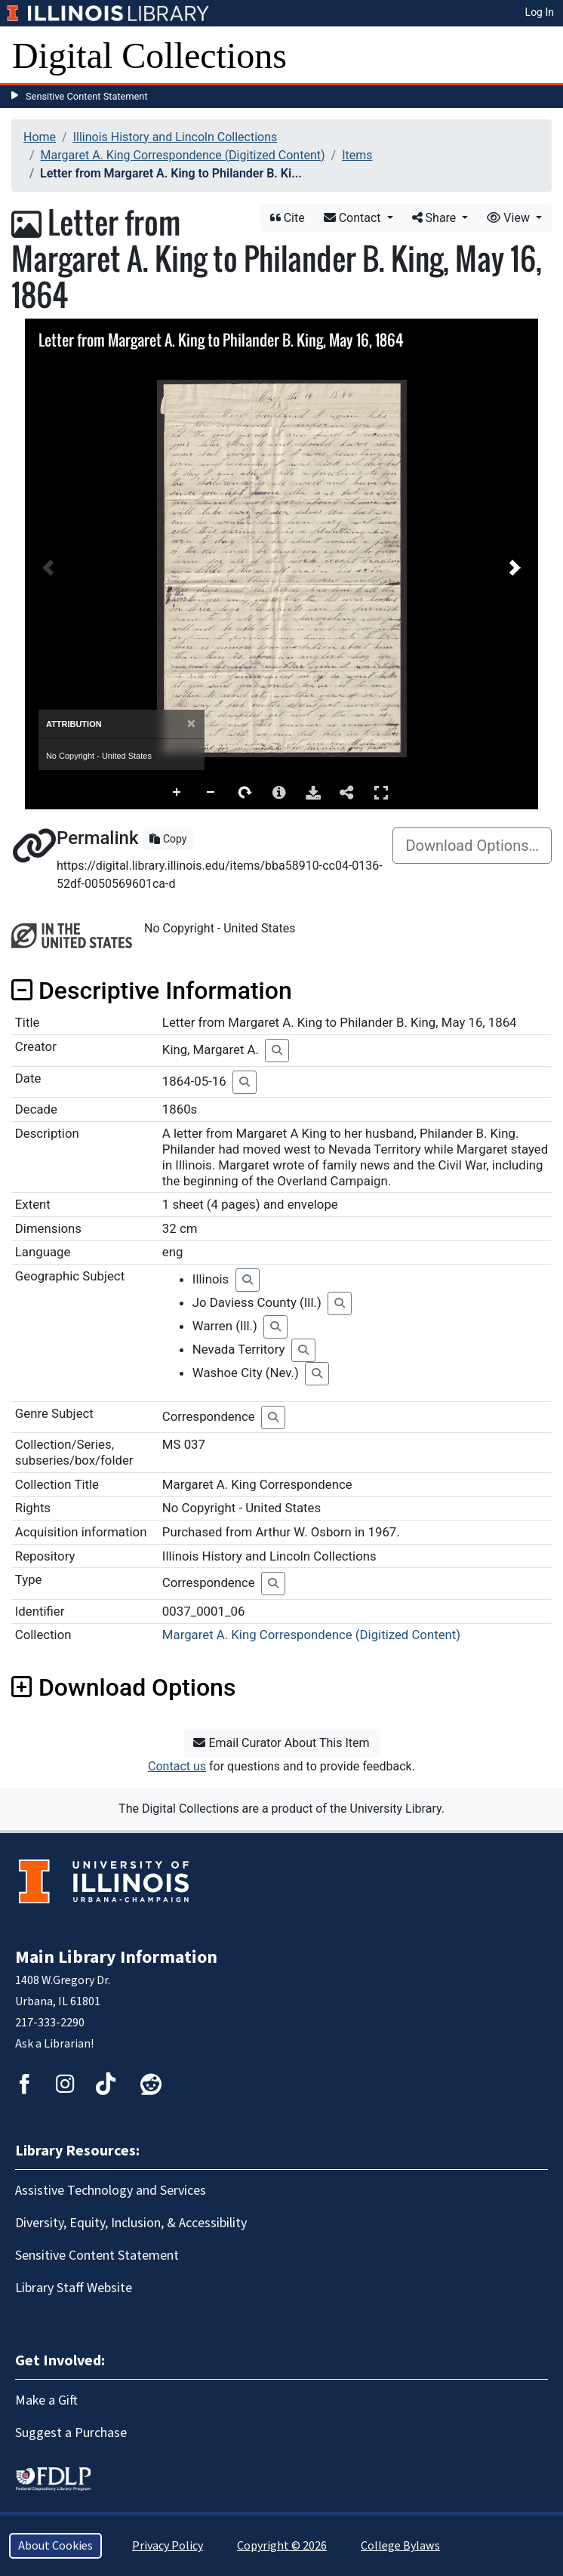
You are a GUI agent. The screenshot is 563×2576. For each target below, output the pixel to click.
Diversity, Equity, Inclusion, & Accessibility (131, 2223)
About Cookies (55, 2545)
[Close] (191, 724)
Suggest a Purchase (71, 2432)
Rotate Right (245, 792)
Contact (354, 218)
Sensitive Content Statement (87, 96)
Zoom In (177, 792)
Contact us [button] (177, 1766)
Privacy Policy (167, 2545)
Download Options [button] (123, 1687)
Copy (167, 839)
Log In (539, 12)
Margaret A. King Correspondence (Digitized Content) (183, 155)
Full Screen (381, 792)
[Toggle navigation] (542, 56)
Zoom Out (211, 792)
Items (357, 155)
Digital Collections (149, 55)
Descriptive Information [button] (151, 990)
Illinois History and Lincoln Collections (175, 137)
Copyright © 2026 (282, 2545)
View (510, 218)
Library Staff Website (73, 2288)
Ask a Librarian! (54, 2043)
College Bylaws (400, 2545)
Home (39, 137)
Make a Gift (46, 2400)
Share (436, 218)
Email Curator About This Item (281, 1743)
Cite (287, 218)
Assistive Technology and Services (110, 2190)
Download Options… (472, 846)
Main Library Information (116, 1957)
